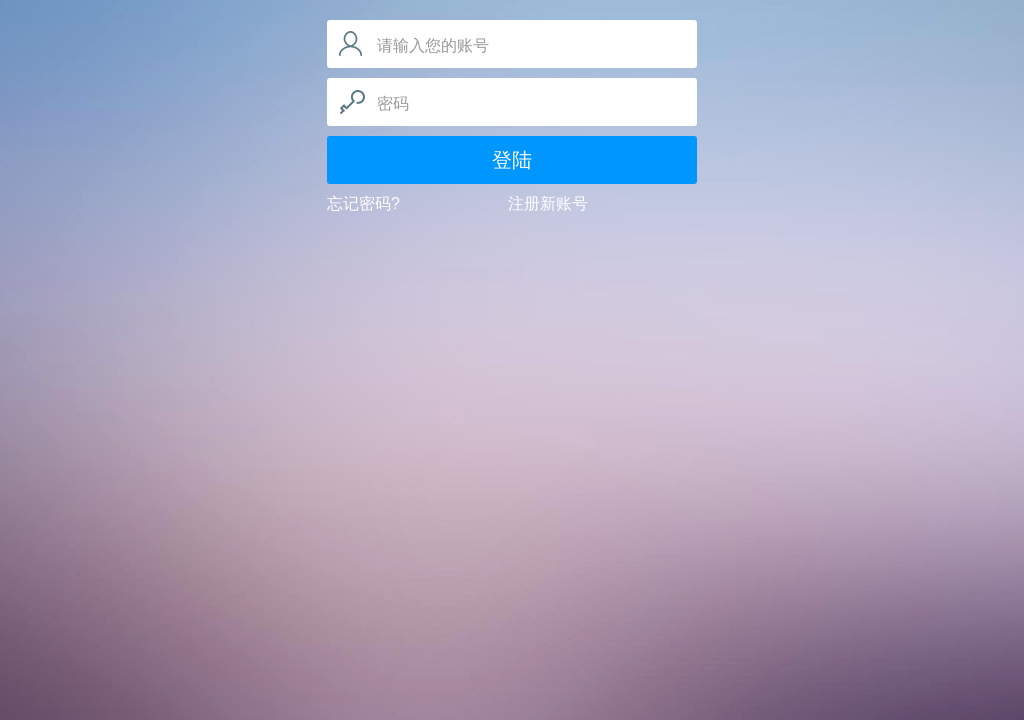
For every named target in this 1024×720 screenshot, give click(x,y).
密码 (393, 103)
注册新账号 (548, 203)
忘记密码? (363, 203)
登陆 (512, 160)
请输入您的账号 (433, 45)
